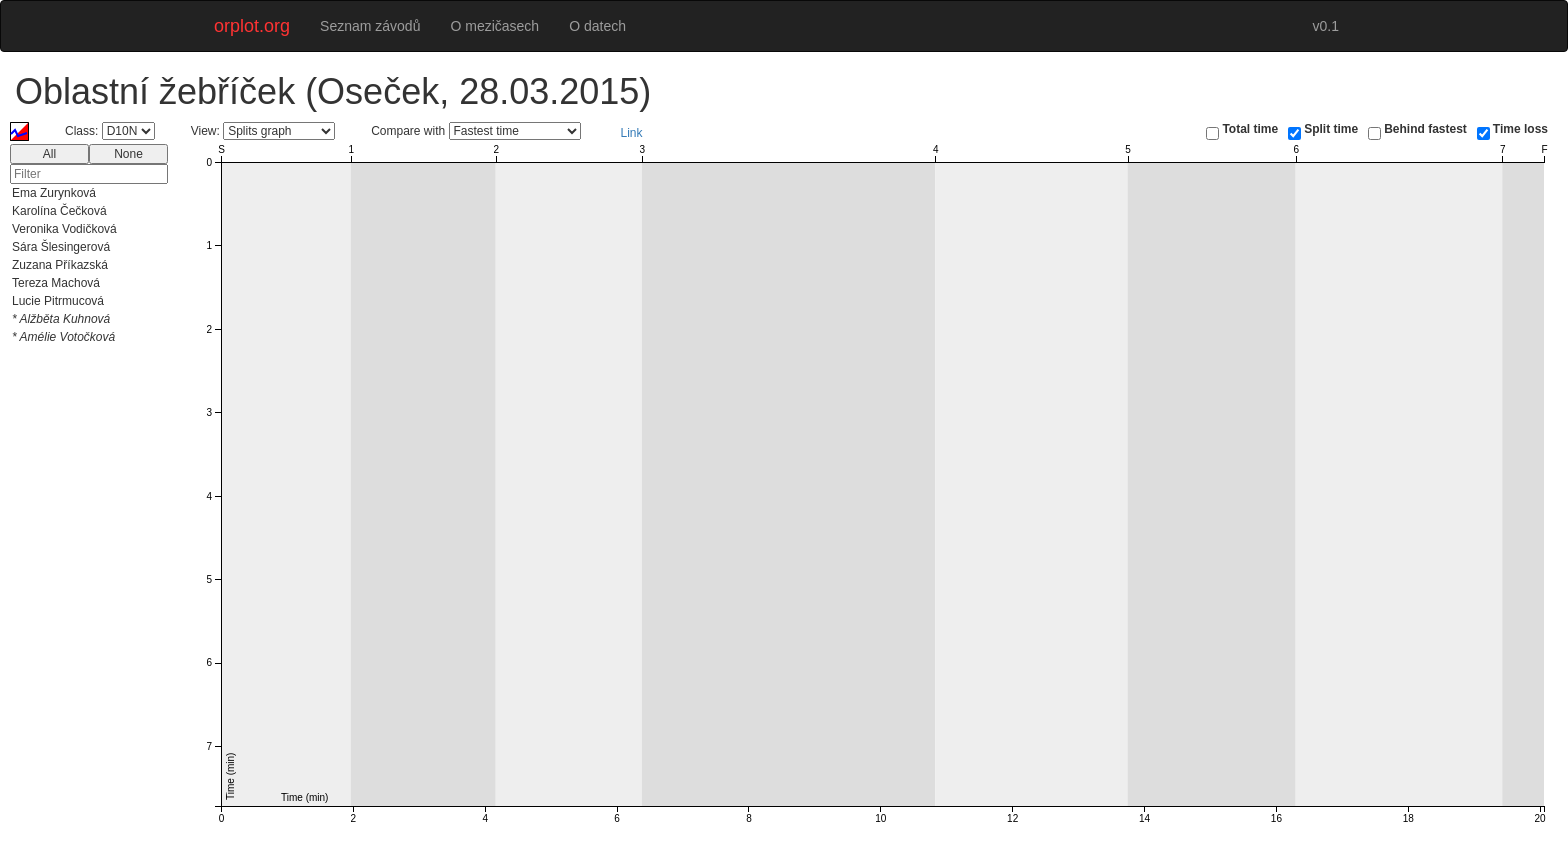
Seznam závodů (370, 26)
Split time (1331, 129)
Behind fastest (1425, 129)
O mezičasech (494, 26)
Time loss (1520, 129)
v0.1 (1326, 26)
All (49, 154)
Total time (1250, 129)
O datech (597, 26)
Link (632, 133)
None (128, 154)
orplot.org (252, 26)
